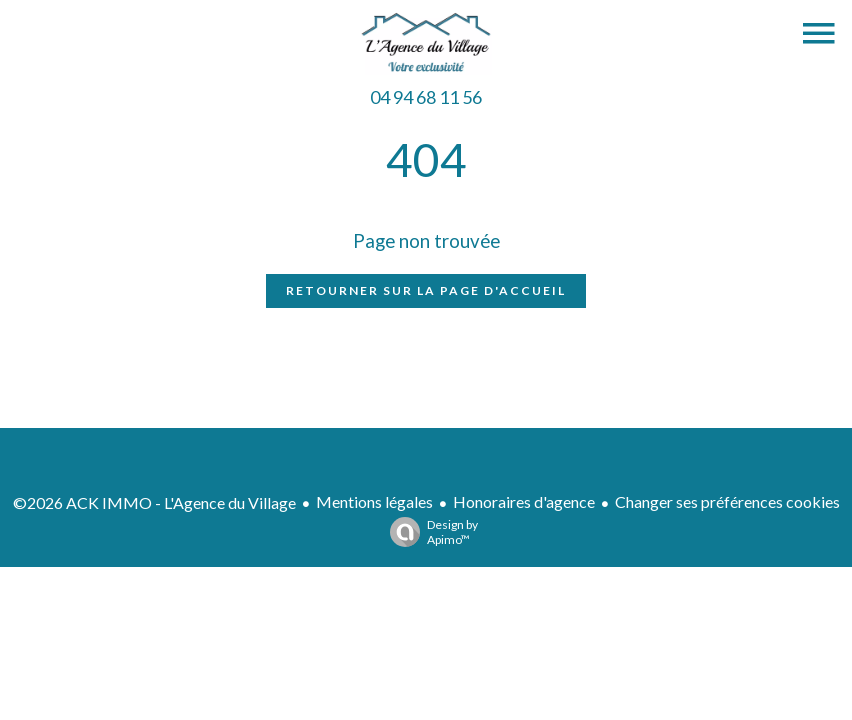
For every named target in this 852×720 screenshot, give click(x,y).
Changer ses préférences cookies (727, 501)
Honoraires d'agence (524, 501)
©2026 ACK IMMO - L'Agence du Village (154, 502)
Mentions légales (374, 501)
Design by (429, 532)
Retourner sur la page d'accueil (426, 290)
